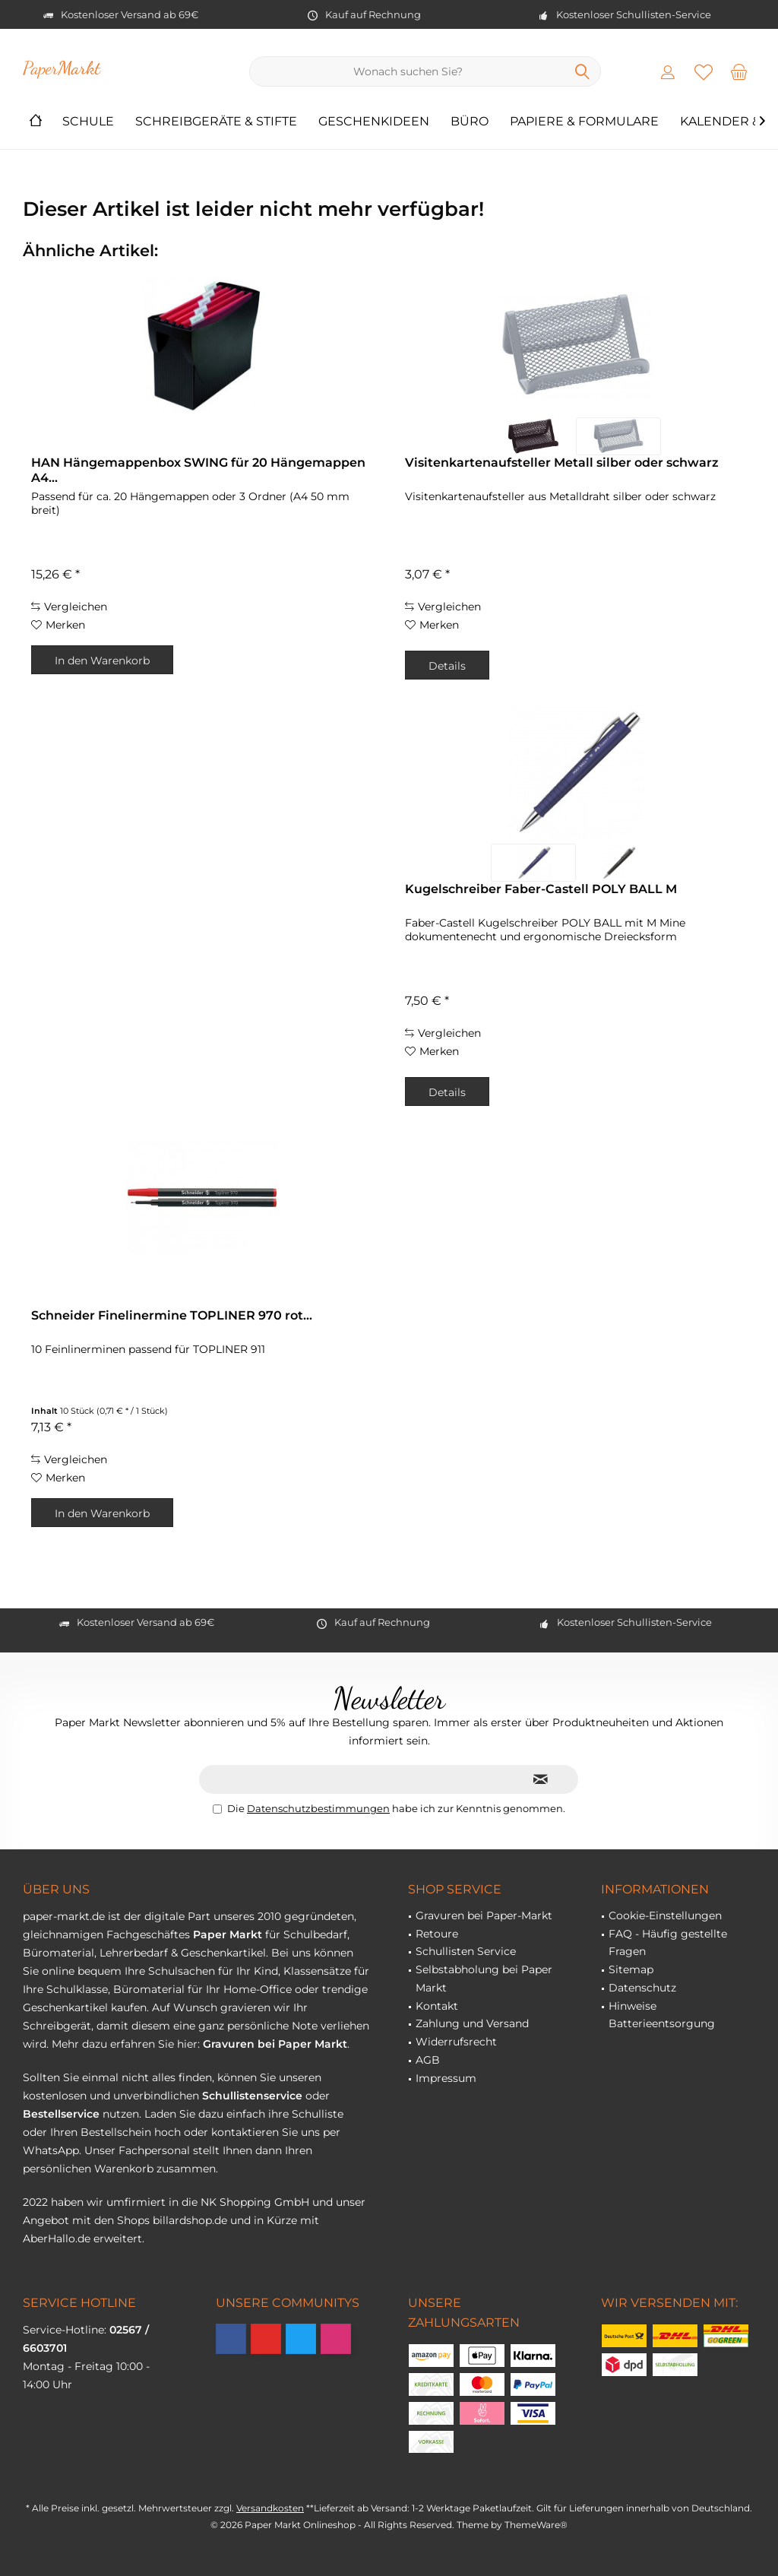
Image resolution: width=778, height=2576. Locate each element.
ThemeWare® (536, 2524)
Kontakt (437, 2006)
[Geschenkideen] (374, 122)
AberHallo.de (56, 2238)
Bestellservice (61, 2114)
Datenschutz (642, 1988)
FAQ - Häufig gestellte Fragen (668, 1943)
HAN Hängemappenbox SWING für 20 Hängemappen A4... (198, 470)
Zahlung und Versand (472, 2023)
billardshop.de (190, 2220)
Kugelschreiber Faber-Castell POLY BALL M (541, 889)
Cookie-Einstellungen (665, 1915)
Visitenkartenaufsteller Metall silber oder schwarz (562, 462)
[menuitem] (739, 71)
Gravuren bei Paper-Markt (484, 1915)
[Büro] (469, 122)
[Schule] (88, 122)
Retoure (437, 1934)
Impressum (446, 2078)
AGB (428, 2060)
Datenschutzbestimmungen (318, 1808)
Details (447, 666)
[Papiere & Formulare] (584, 122)
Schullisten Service (466, 1951)
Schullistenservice (252, 2095)
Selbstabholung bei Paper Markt (484, 1979)
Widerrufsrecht (456, 2041)
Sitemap (631, 1969)
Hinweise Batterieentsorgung (662, 2015)
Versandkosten (270, 2508)
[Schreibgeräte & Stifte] (216, 122)
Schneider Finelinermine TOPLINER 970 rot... (171, 1315)
